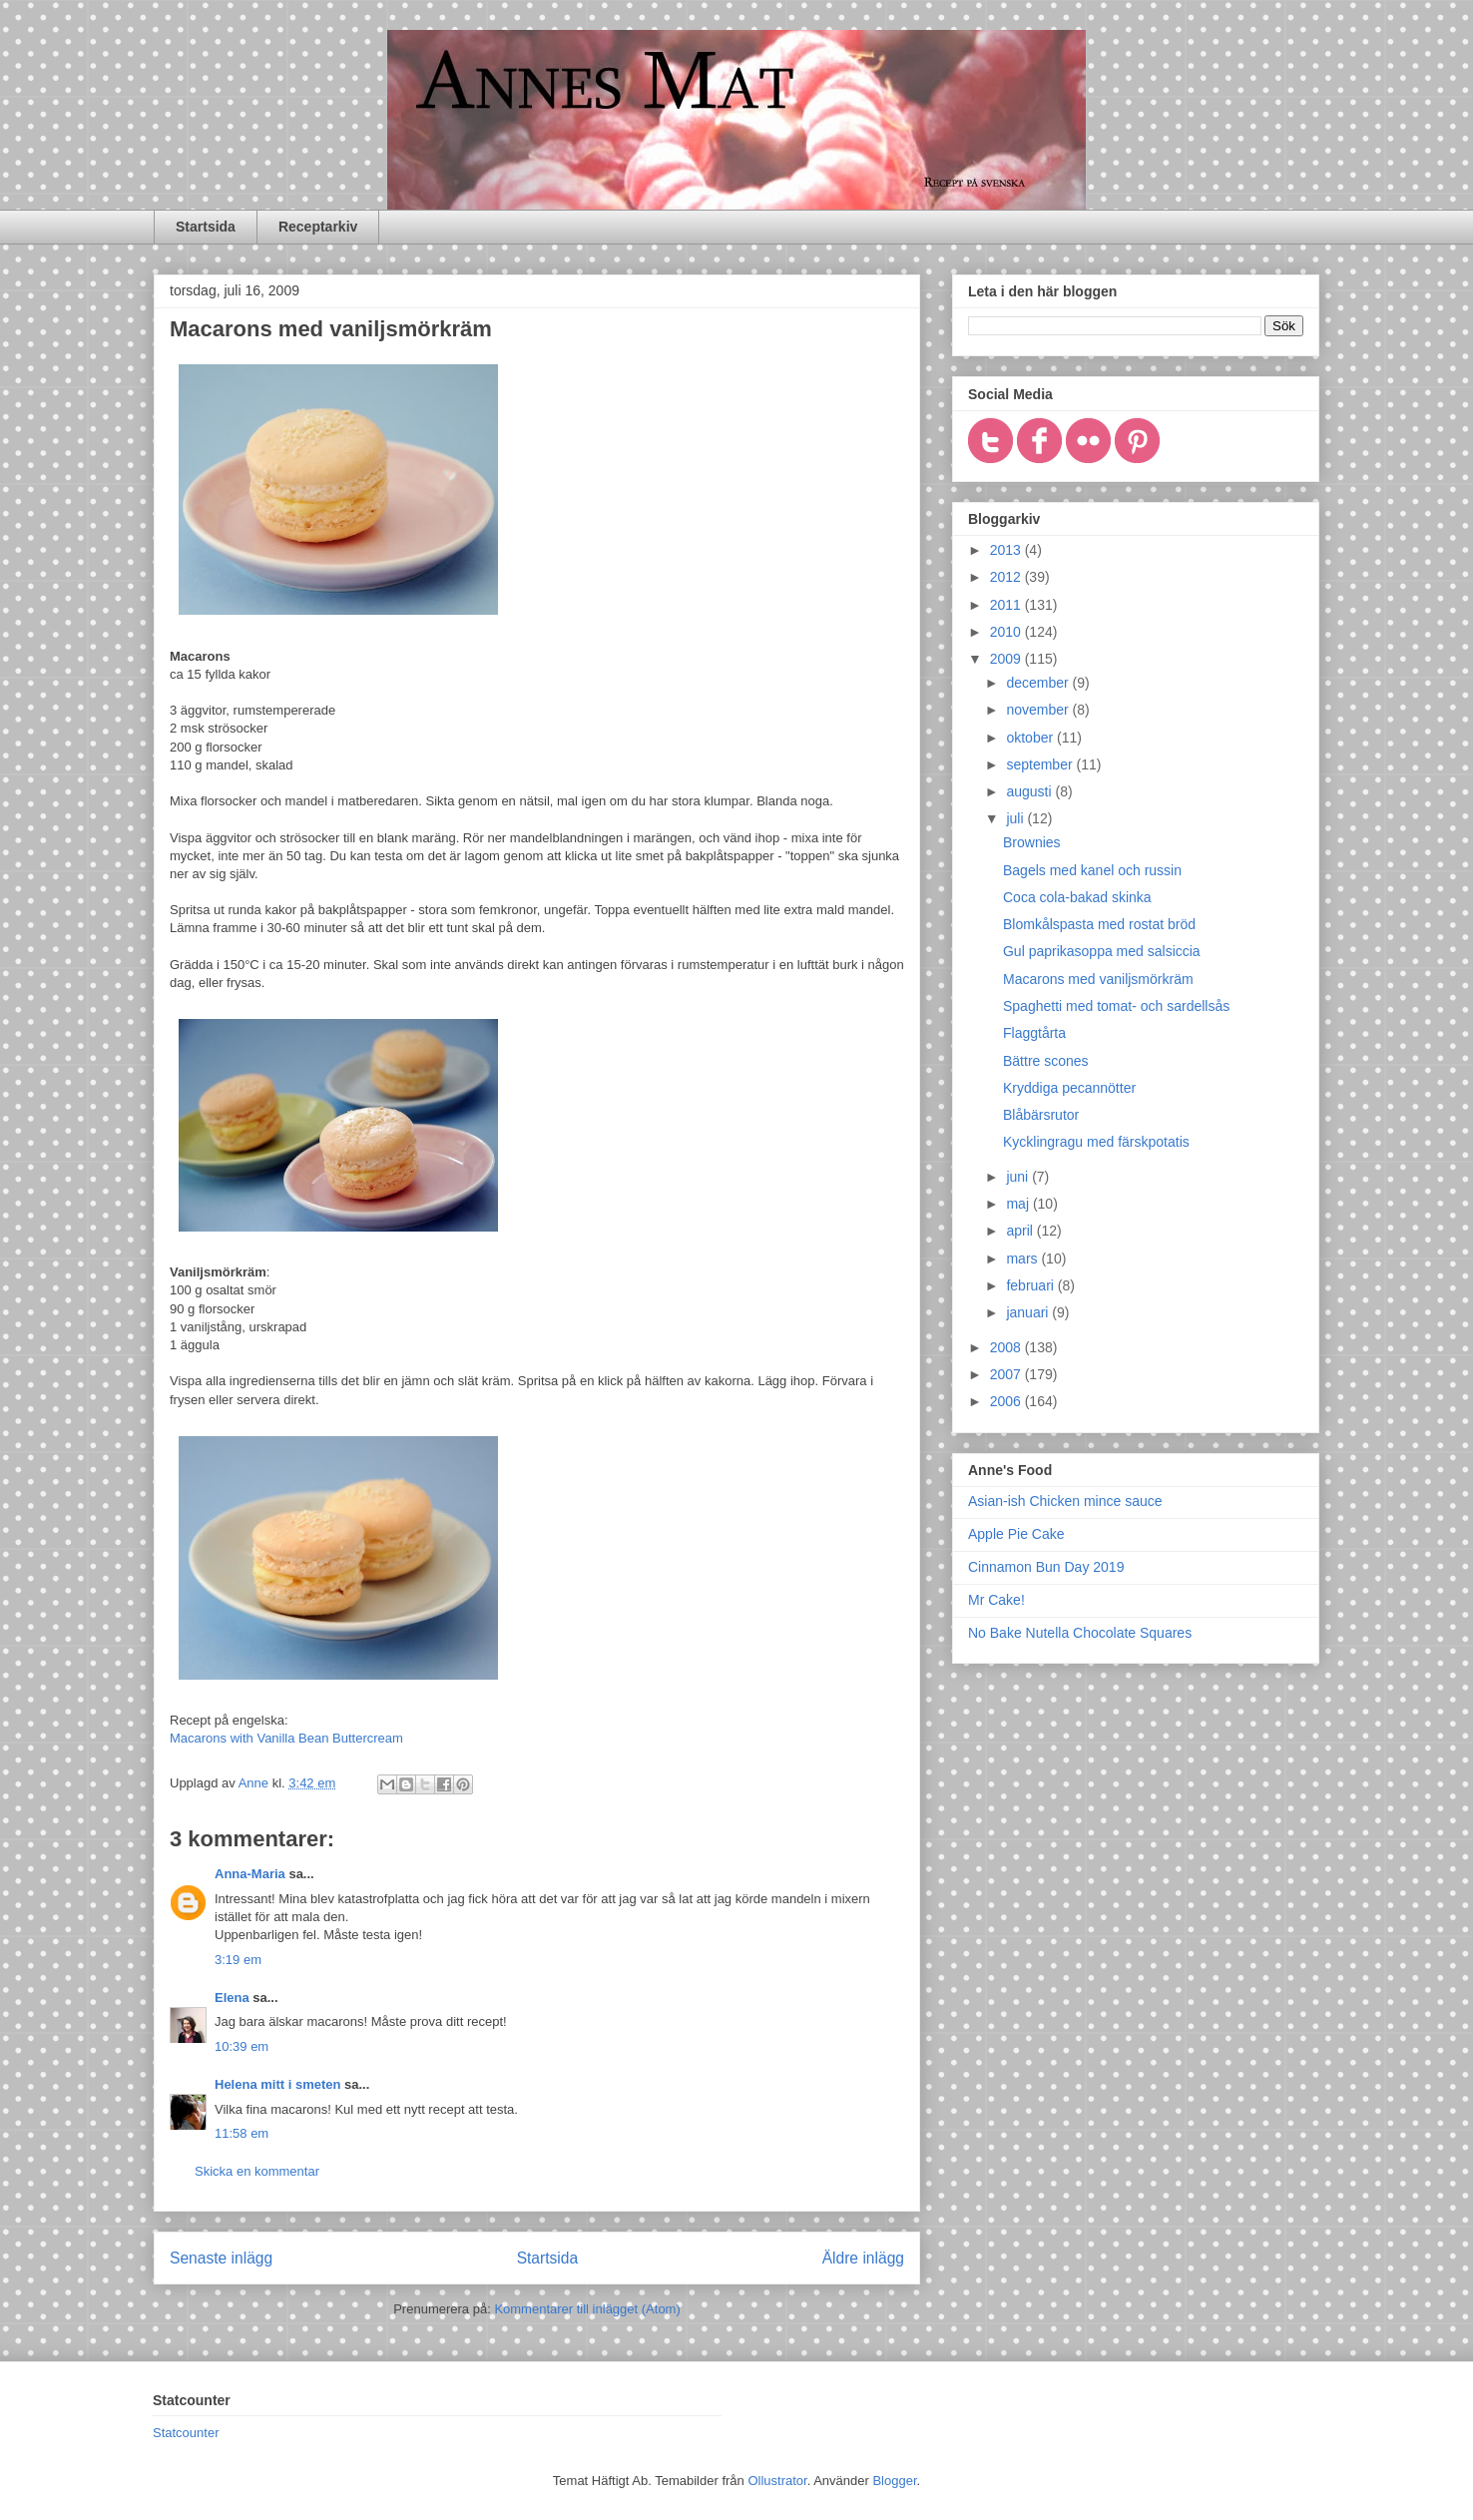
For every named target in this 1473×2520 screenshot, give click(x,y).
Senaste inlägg (221, 2258)
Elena (232, 1997)
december (1039, 683)
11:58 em (241, 2133)
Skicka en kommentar (257, 2171)
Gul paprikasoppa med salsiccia (1102, 951)
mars (1023, 1258)
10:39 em (241, 2046)
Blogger (894, 2480)
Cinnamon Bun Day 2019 (1046, 1567)
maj (1019, 1204)
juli (1016, 818)
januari (1029, 1312)
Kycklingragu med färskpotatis (1096, 1142)
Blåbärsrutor (1041, 1115)
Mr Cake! (996, 1600)
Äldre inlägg (863, 2258)
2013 (1007, 550)
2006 (1007, 1401)
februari (1031, 1285)
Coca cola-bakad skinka (1077, 897)
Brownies (1032, 842)
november (1039, 710)
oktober (1031, 738)
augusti (1030, 791)
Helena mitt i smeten (277, 2084)
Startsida (206, 227)
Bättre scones (1046, 1061)
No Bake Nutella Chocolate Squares (1080, 1633)
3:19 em (238, 1959)
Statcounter (186, 2432)
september (1041, 764)
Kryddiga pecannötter (1069, 1088)
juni (1019, 1177)
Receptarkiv (317, 227)
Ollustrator (776, 2480)
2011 (1007, 605)
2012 (1007, 577)
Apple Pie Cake (1016, 1534)
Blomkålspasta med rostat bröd (1099, 924)
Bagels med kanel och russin (1092, 870)
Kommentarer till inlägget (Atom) (587, 2308)
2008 (1007, 1347)
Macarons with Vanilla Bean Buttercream (286, 1738)
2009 (1007, 659)
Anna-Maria (250, 1873)
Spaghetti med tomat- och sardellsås (1116, 1006)
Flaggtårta (1034, 1033)
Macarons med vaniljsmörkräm (1098, 979)
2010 (1007, 632)
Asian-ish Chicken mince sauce (1065, 1501)
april (1021, 1231)
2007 (1007, 1374)
